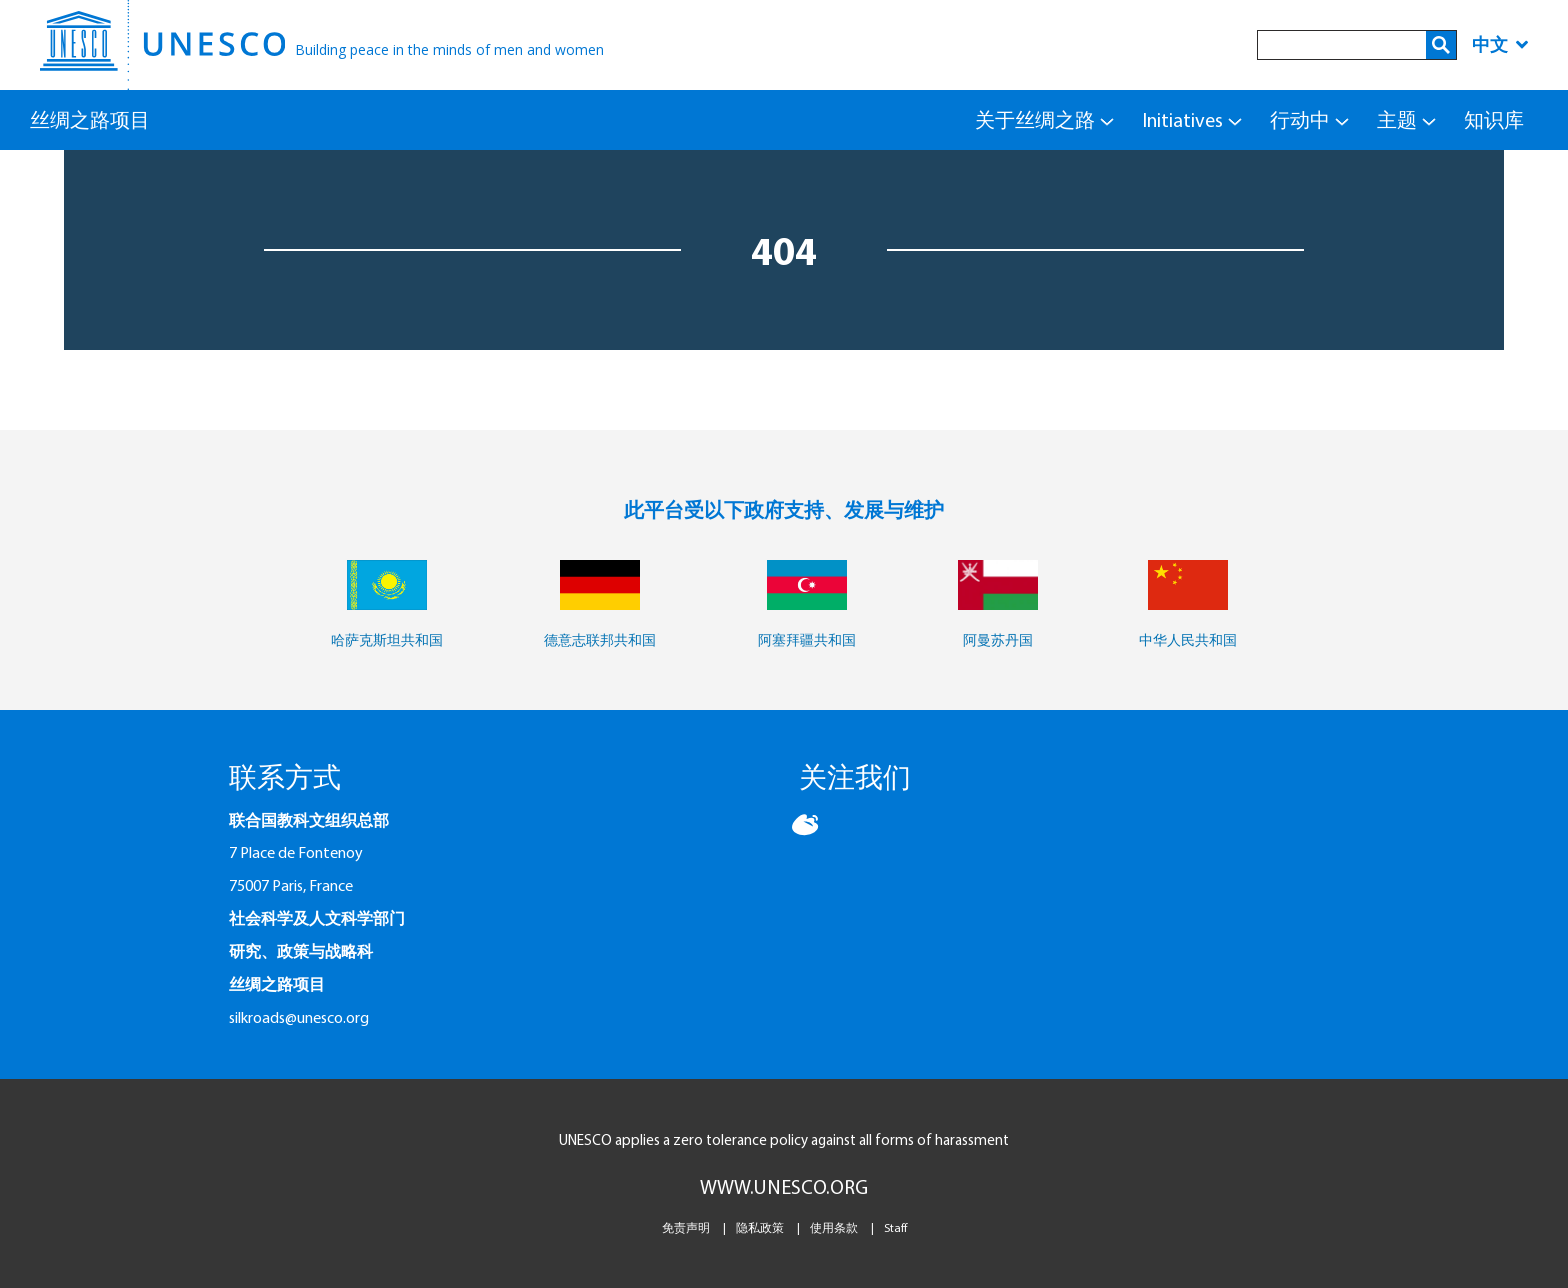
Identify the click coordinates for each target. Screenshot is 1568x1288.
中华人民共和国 (1188, 640)
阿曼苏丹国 (998, 640)
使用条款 (834, 1227)
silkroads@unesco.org (299, 1017)
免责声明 (686, 1227)
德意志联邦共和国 (600, 640)
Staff (895, 1227)
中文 (1500, 44)
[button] (807, 833)
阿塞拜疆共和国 (807, 640)
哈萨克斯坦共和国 (387, 640)
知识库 (1494, 119)
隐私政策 (760, 1227)
